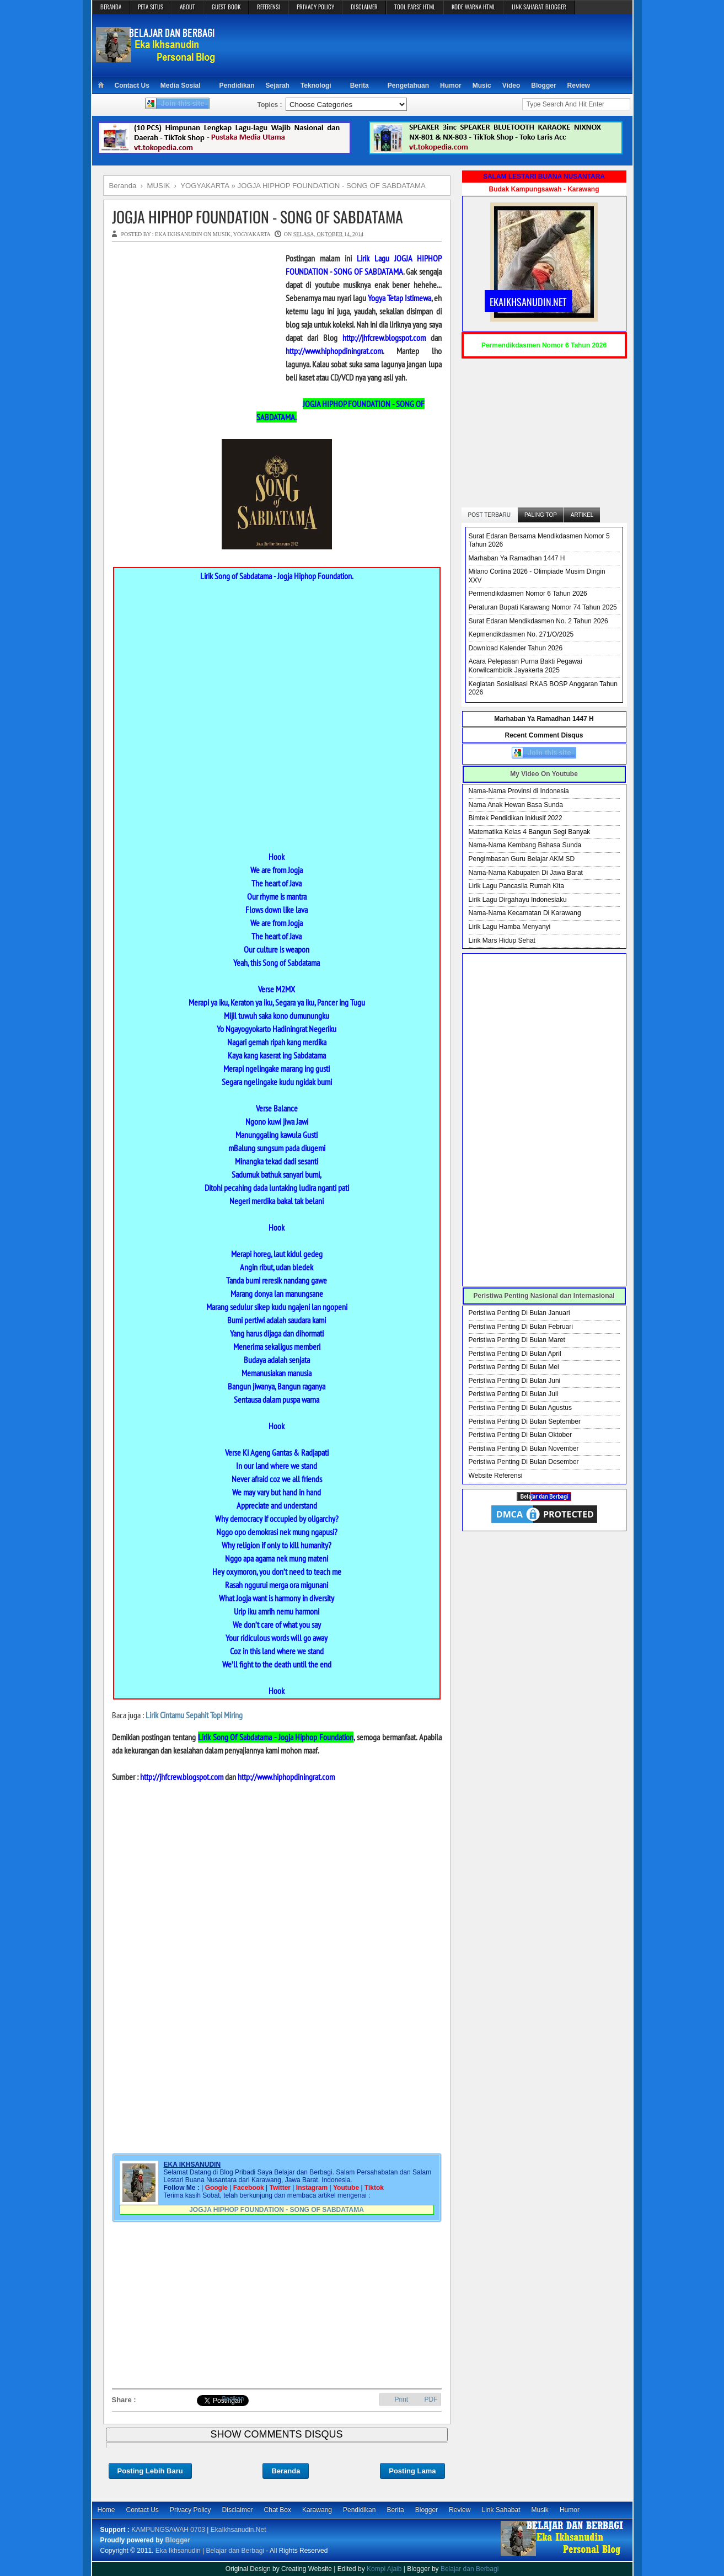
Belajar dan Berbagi (469, 2569)
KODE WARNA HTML (473, 6)
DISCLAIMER (364, 6)
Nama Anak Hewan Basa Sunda (516, 805)
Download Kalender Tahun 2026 (516, 648)
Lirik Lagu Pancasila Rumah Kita (516, 886)
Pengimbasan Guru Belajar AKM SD (522, 859)
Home (106, 2510)
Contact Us (132, 85)
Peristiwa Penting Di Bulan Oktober (520, 1435)
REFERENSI (268, 6)
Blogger (543, 85)
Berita (359, 85)
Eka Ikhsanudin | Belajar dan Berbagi (209, 2550)
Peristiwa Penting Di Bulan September (525, 1421)
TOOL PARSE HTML (414, 6)
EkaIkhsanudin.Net (238, 2530)
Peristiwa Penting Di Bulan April (515, 1354)
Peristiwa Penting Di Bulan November (524, 1448)
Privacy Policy (190, 2510)
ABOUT (187, 6)
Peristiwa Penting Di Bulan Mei (514, 1367)
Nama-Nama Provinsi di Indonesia (519, 791)
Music (482, 85)
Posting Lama (412, 2471)
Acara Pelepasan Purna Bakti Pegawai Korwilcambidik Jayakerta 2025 (525, 666)
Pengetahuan (408, 85)
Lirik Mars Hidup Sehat (502, 940)
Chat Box (277, 2510)
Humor (451, 85)
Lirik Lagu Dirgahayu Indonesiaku (518, 900)
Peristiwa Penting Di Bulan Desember (524, 1462)
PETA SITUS (150, 6)
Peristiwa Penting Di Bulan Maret (517, 1340)
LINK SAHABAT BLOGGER (539, 6)
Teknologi (316, 85)
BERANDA (110, 6)
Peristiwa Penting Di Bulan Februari (521, 1326)
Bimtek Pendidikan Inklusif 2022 (515, 818)
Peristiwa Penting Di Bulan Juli (514, 1394)
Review (578, 85)
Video (511, 85)
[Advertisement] (426, 45)
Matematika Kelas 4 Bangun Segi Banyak (530, 832)
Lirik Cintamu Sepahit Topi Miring (194, 1714)
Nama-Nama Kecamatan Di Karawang (525, 913)
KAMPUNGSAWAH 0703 (168, 2530)
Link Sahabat (500, 2510)
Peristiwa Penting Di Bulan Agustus (520, 1408)
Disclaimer (237, 2510)
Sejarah (277, 85)
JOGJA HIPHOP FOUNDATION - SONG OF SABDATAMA (257, 216)
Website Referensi (496, 1475)
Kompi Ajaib (384, 2569)
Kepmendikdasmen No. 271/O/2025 (521, 634)
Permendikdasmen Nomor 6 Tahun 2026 (528, 593)
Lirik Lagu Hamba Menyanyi (510, 927)
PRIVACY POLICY (315, 6)
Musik (540, 2510)
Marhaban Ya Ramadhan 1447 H (517, 558)
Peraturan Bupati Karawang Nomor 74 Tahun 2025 (543, 607)
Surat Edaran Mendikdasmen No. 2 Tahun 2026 (538, 621)
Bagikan (233, 2398)
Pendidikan (237, 85)
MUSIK (221, 234)
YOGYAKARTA (252, 234)
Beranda (285, 2471)
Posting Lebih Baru (150, 2471)
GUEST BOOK (226, 6)
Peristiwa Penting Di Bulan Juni (515, 1381)
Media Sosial (180, 85)
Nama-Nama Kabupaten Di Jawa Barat (526, 873)
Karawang (317, 2510)
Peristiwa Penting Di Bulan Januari (519, 1313)
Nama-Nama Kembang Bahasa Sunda (525, 845)
